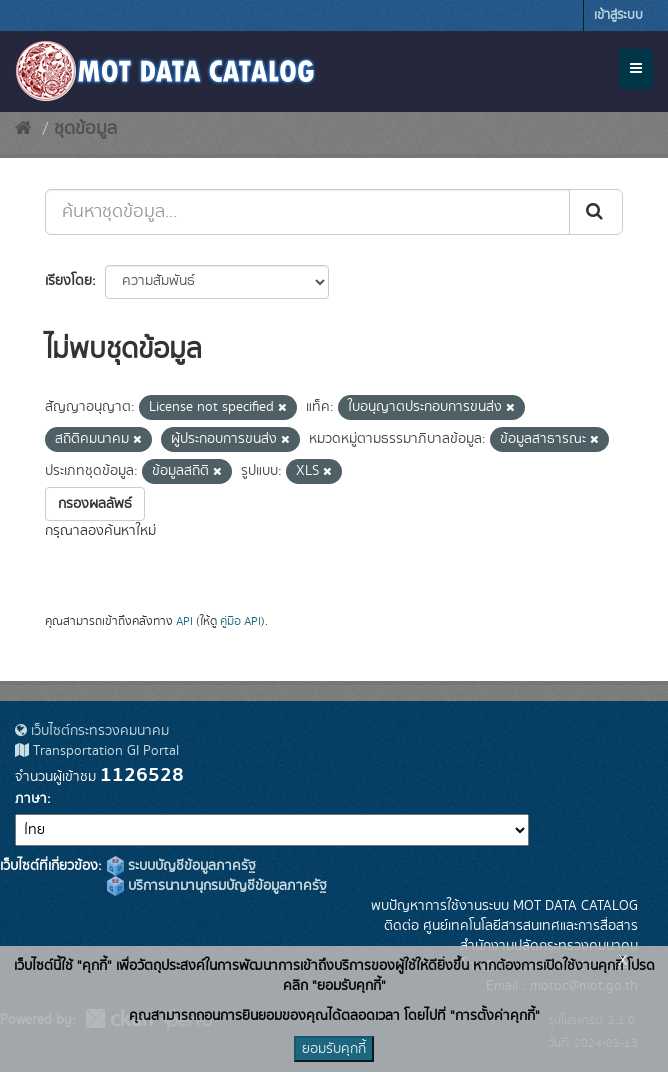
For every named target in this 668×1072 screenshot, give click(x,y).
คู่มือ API (240, 621)
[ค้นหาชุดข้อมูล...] (307, 212)
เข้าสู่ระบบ (618, 15)
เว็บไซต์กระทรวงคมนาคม (92, 731)
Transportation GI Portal (97, 751)
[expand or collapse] (636, 69)
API (184, 621)
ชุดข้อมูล (85, 129)
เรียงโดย (68, 281)
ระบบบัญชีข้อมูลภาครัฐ (181, 866)
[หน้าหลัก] (23, 129)
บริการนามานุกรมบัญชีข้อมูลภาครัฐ (217, 886)
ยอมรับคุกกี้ (334, 1049)
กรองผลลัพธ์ (95, 504)
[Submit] (596, 212)
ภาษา (31, 799)
